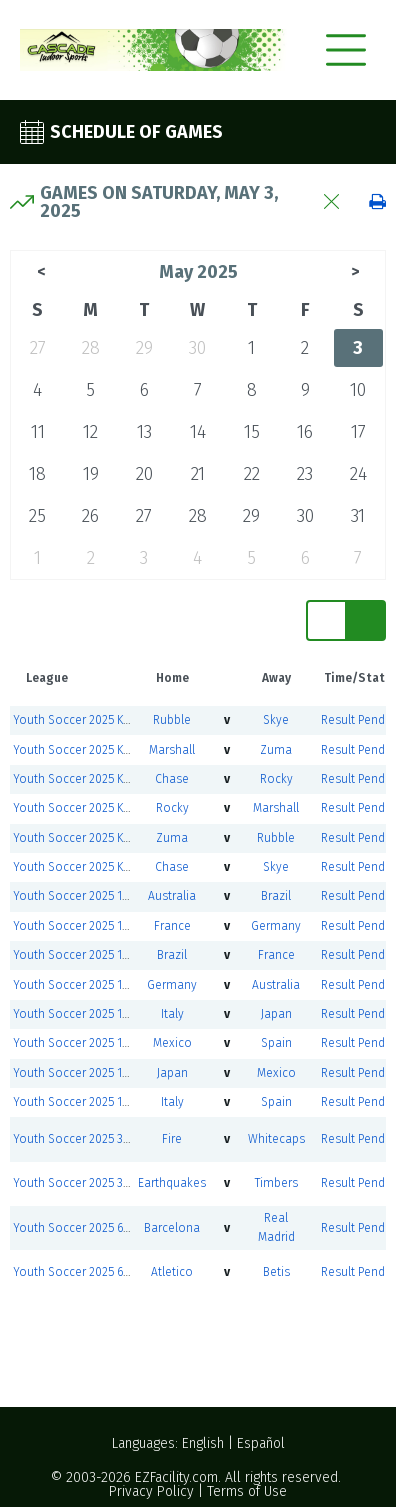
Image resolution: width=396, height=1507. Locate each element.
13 (144, 432)
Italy (172, 1014)
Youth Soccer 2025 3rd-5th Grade (102, 1139)
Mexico (172, 1043)
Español (261, 1443)
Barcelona (172, 1228)
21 (198, 474)
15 (252, 432)
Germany (276, 926)
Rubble (172, 720)
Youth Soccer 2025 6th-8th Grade (103, 1228)
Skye (276, 720)
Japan (276, 1014)
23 (305, 474)
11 (38, 432)
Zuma (276, 750)
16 (305, 432)
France (172, 926)
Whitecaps (276, 1139)
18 (37, 474)
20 (144, 474)
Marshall (172, 750)
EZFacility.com (176, 1477)
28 (91, 348)
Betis (276, 1272)
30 (197, 348)
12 (90, 432)
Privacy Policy (151, 1491)
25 (37, 516)
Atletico (172, 1272)
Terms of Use (247, 1491)
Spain (276, 1043)
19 (91, 474)
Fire (172, 1139)
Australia (172, 896)
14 (198, 432)
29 (144, 348)
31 (358, 516)
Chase (172, 779)
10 (358, 390)
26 (90, 516)
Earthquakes (172, 1183)
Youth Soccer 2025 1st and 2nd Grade (114, 896)
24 (358, 474)
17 (358, 432)
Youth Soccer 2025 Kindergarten (99, 720)
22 (252, 474)
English (203, 1443)
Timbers (276, 1183)
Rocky (276, 779)
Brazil (276, 896)
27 (38, 348)
